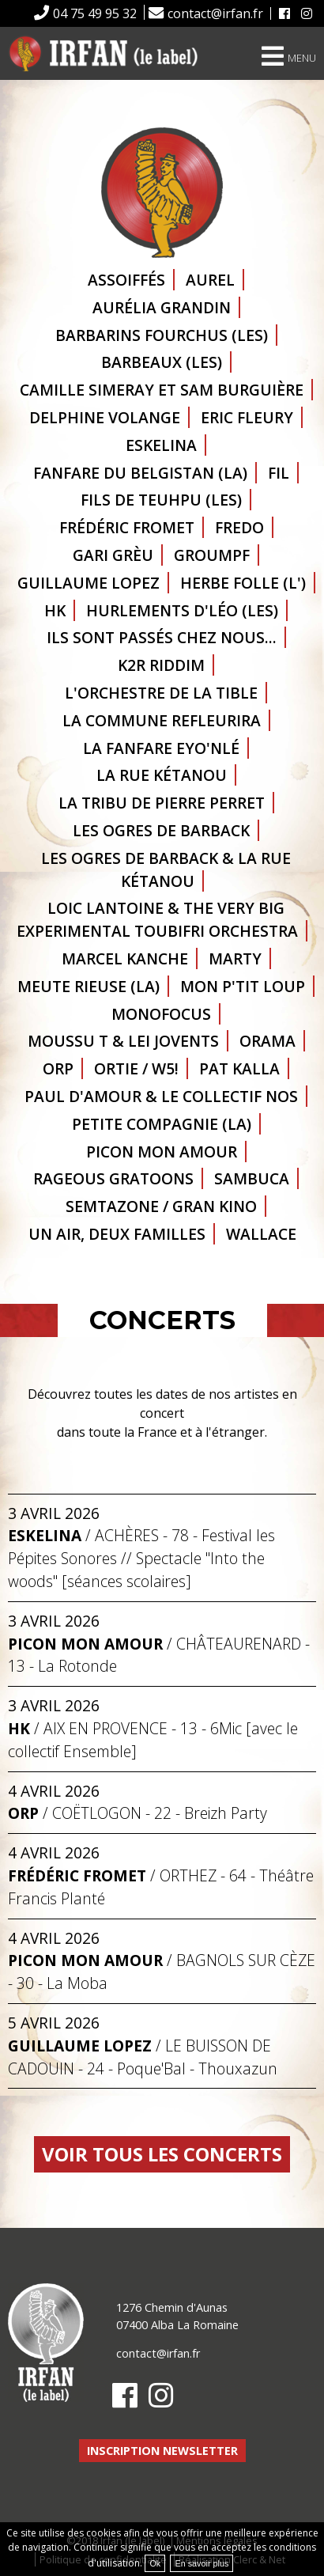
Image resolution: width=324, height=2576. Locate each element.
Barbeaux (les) (161, 362)
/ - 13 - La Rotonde (159, 1655)
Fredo (239, 527)
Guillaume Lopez (88, 582)
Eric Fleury (247, 417)
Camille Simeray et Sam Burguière (161, 389)
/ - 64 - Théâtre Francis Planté (161, 1887)
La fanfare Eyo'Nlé (161, 748)
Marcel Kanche (125, 958)
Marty (235, 958)
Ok (154, 2563)
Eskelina (161, 445)
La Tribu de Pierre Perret (161, 802)
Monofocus (161, 1014)
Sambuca (251, 1178)
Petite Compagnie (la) (161, 1124)
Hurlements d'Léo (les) (182, 610)
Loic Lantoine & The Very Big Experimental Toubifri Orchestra (157, 919)
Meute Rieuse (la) (88, 986)
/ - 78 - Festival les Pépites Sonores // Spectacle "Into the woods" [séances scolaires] (141, 1558)
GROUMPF (212, 555)
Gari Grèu (113, 555)
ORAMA (267, 1040)
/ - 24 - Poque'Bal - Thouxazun (142, 2057)
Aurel (210, 279)
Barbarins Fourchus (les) (161, 335)
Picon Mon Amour (161, 1151)
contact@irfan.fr (215, 13)
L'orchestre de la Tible (161, 692)
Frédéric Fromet (126, 527)
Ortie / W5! (136, 1068)
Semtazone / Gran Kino (161, 1206)
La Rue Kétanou (161, 775)
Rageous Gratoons (113, 1178)
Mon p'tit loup (242, 986)
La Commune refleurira (161, 720)
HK (55, 610)
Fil (278, 472)
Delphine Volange (104, 417)
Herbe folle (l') (243, 582)
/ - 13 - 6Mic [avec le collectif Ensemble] (153, 1740)
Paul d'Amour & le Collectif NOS (161, 1096)
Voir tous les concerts (162, 2154)
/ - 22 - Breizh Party (137, 1813)
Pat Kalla (239, 1068)
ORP (58, 1068)
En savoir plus (201, 2563)
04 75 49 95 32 (95, 13)
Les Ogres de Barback (161, 830)
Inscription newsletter (162, 2450)
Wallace (261, 1233)
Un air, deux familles (116, 1233)
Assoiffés (126, 279)
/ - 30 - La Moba (161, 1971)
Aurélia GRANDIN (161, 307)
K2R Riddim (161, 665)
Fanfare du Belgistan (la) (140, 472)
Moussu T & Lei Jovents (123, 1040)
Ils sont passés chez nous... (162, 637)
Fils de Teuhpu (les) (161, 499)
